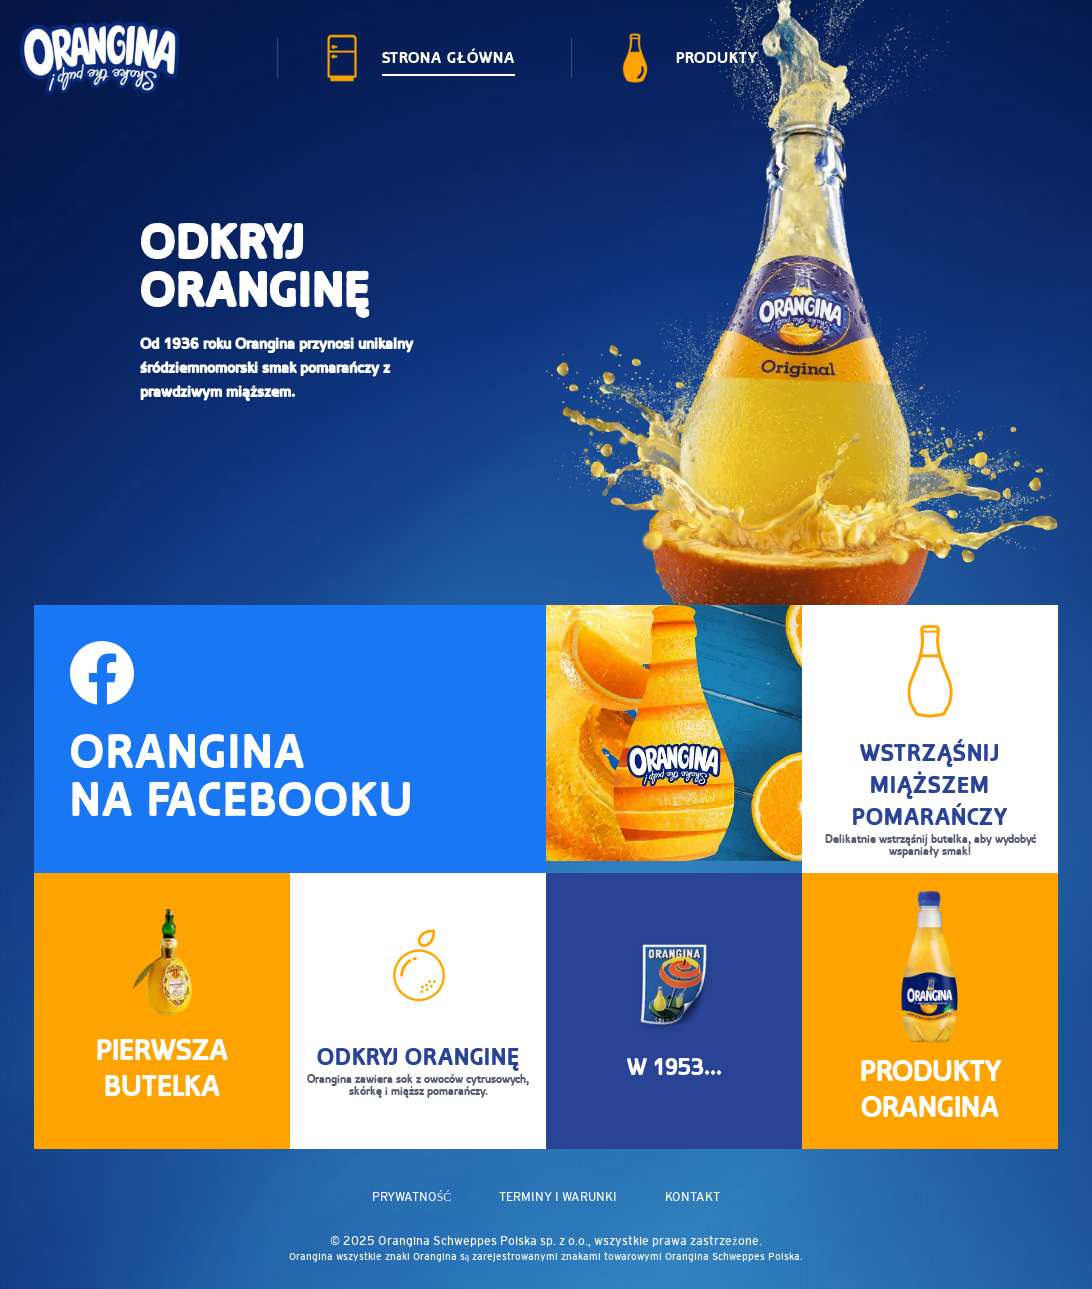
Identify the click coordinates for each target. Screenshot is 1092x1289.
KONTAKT (692, 1197)
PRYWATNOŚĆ (412, 1197)
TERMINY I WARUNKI (558, 1197)
